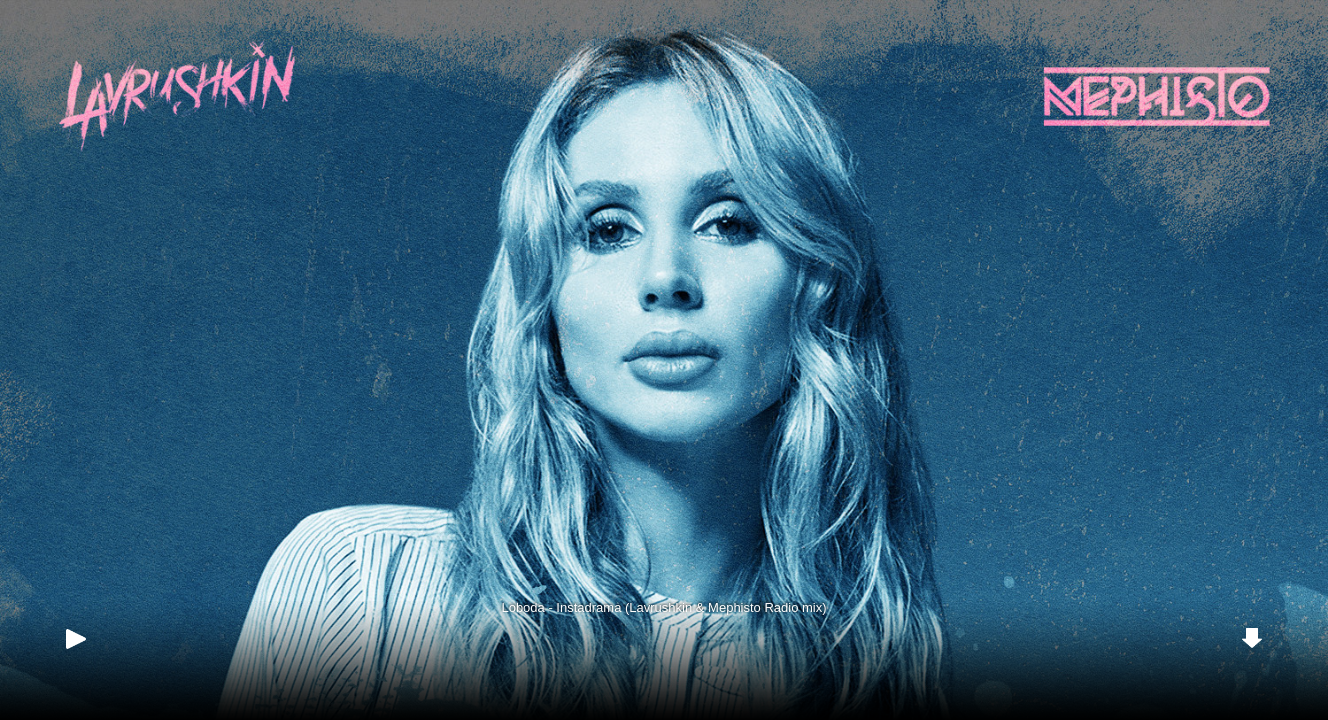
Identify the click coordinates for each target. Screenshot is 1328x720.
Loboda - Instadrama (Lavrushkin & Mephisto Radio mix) (663, 607)
